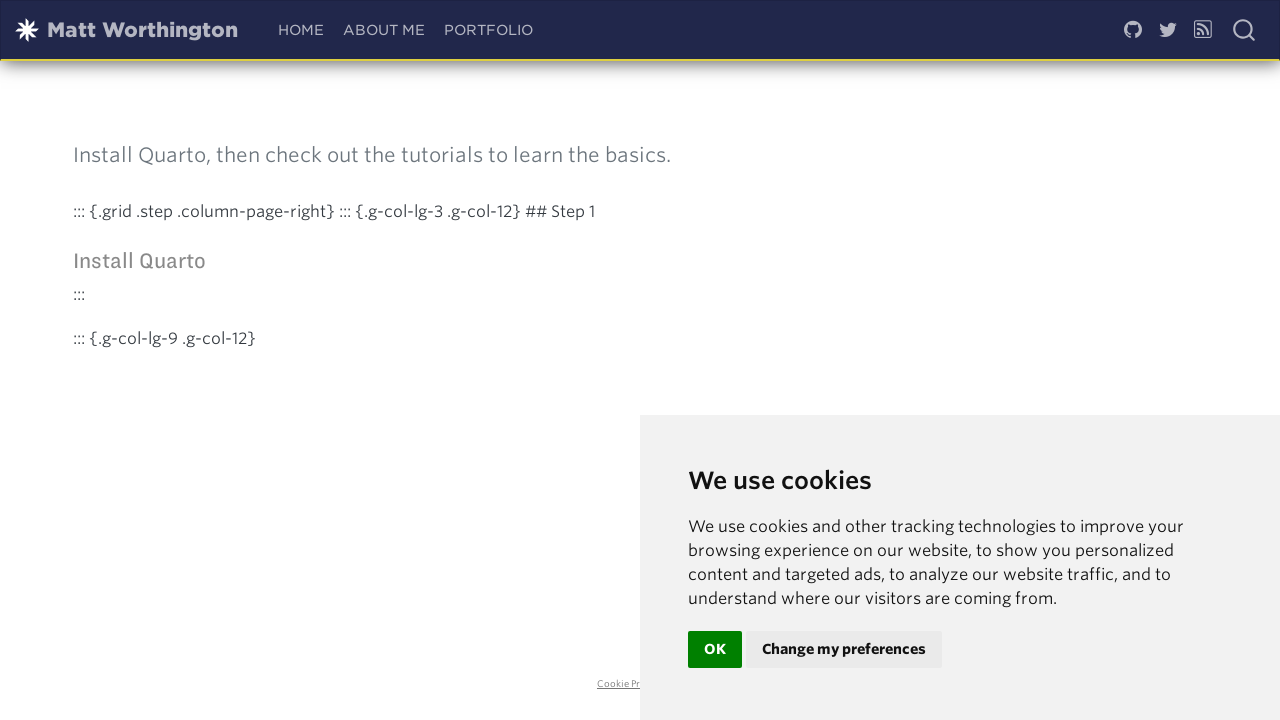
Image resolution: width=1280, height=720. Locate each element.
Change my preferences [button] (844, 649)
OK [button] (715, 649)
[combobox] (1245, 30)
